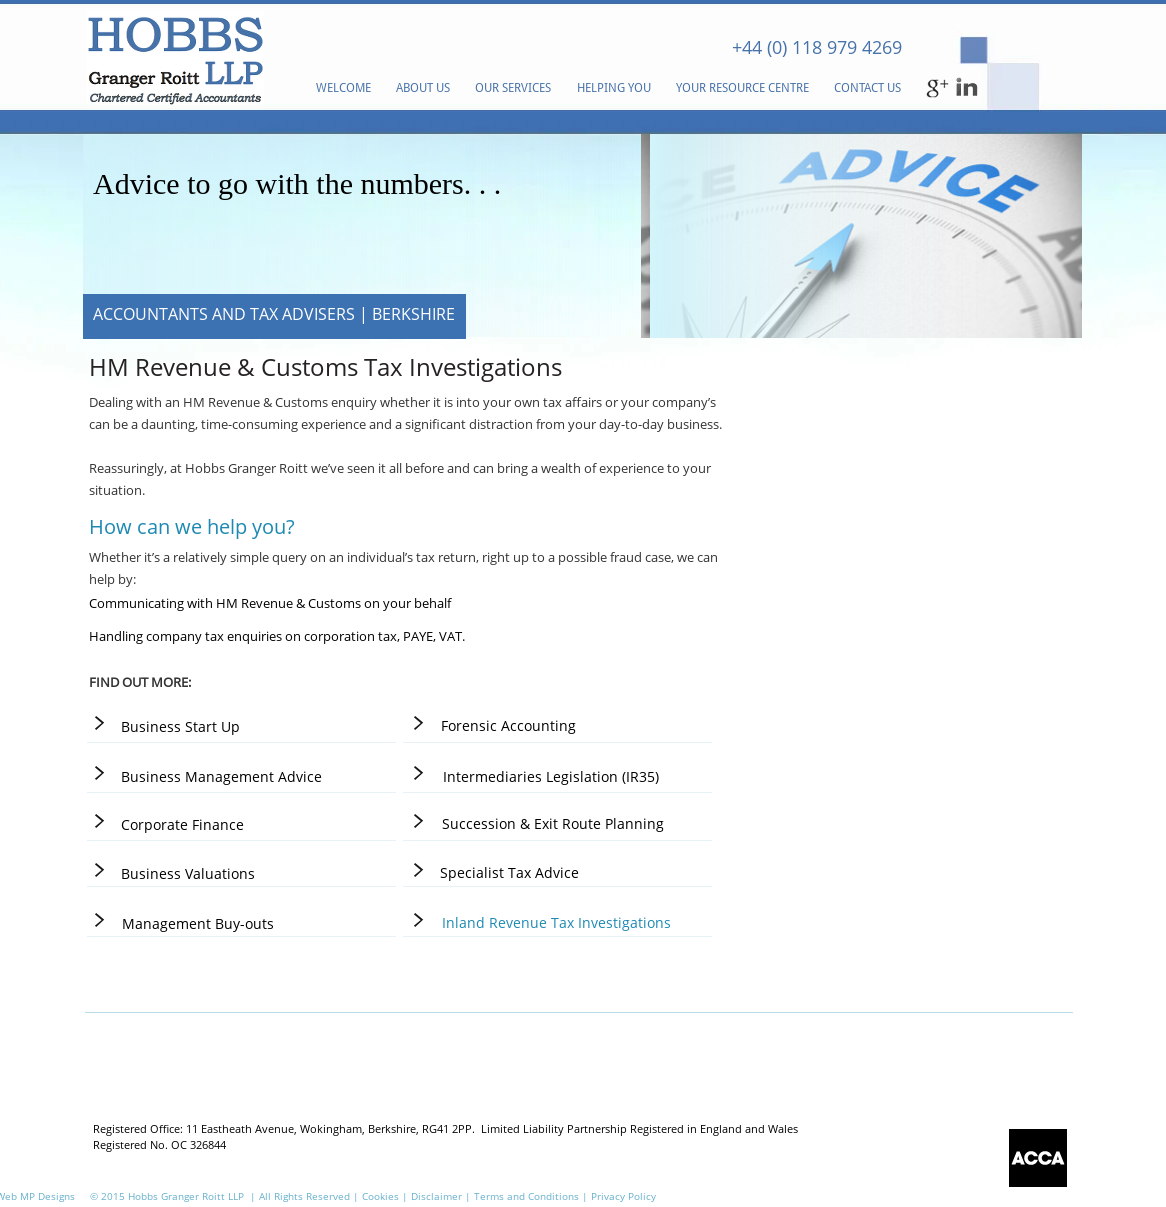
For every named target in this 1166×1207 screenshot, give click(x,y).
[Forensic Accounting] (508, 725)
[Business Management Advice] (221, 776)
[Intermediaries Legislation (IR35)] (550, 776)
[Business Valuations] (187, 873)
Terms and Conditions (526, 1196)
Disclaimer (438, 1196)
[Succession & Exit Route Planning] (552, 823)
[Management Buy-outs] (197, 923)
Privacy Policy (623, 1196)
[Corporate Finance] (182, 824)
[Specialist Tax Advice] (509, 872)
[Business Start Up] (180, 726)
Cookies (380, 1196)
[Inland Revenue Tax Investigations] (556, 922)
